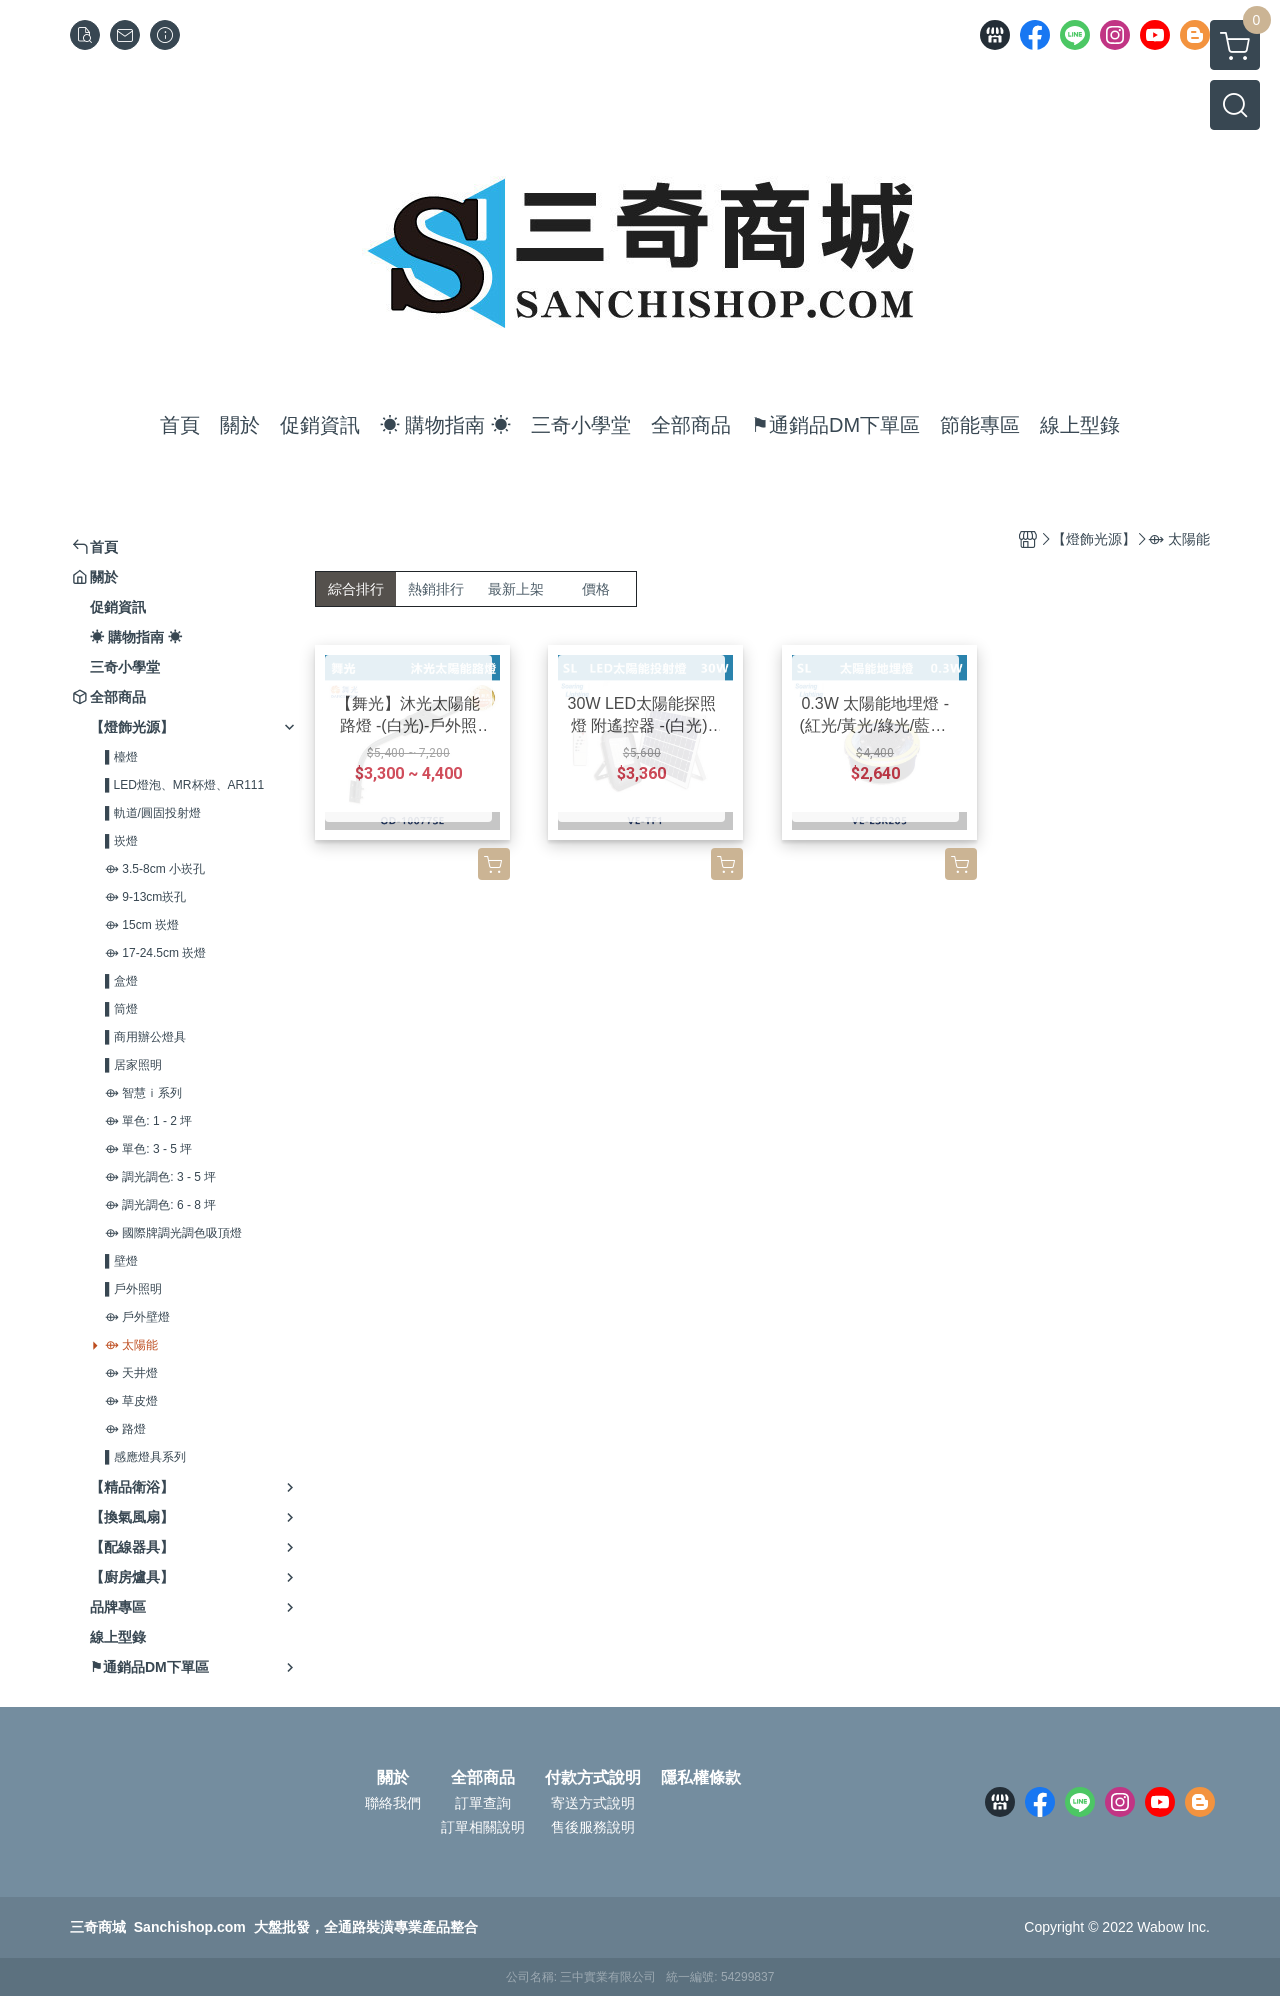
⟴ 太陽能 (131, 1345)
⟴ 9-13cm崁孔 (145, 897)
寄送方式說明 (593, 1803)
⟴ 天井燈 (131, 1373)
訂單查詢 (483, 1803)
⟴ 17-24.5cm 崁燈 (155, 953)
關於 (393, 1778)
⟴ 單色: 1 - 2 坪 (148, 1121)
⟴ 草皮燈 (131, 1401)
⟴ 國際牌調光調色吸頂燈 (173, 1233)
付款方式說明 (593, 1778)
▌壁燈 (121, 1261)
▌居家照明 (133, 1065)
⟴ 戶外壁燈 (137, 1317)
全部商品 (483, 1778)
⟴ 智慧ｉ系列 (143, 1093)
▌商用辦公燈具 (145, 1037)
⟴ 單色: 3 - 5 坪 (148, 1149)
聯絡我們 (393, 1803)
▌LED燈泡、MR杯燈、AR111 (184, 785)
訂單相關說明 (483, 1827)
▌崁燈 (121, 841)
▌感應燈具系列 (145, 1457)
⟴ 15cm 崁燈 (142, 925)
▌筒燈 (121, 1009)
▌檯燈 (121, 757)
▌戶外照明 (133, 1289)
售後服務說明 (593, 1827)
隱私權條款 (701, 1778)
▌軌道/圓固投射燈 (153, 813)
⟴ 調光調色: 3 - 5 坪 (160, 1177)
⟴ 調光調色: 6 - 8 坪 (160, 1205)
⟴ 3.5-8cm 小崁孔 (155, 869)
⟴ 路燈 (125, 1429)
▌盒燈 (121, 981)
